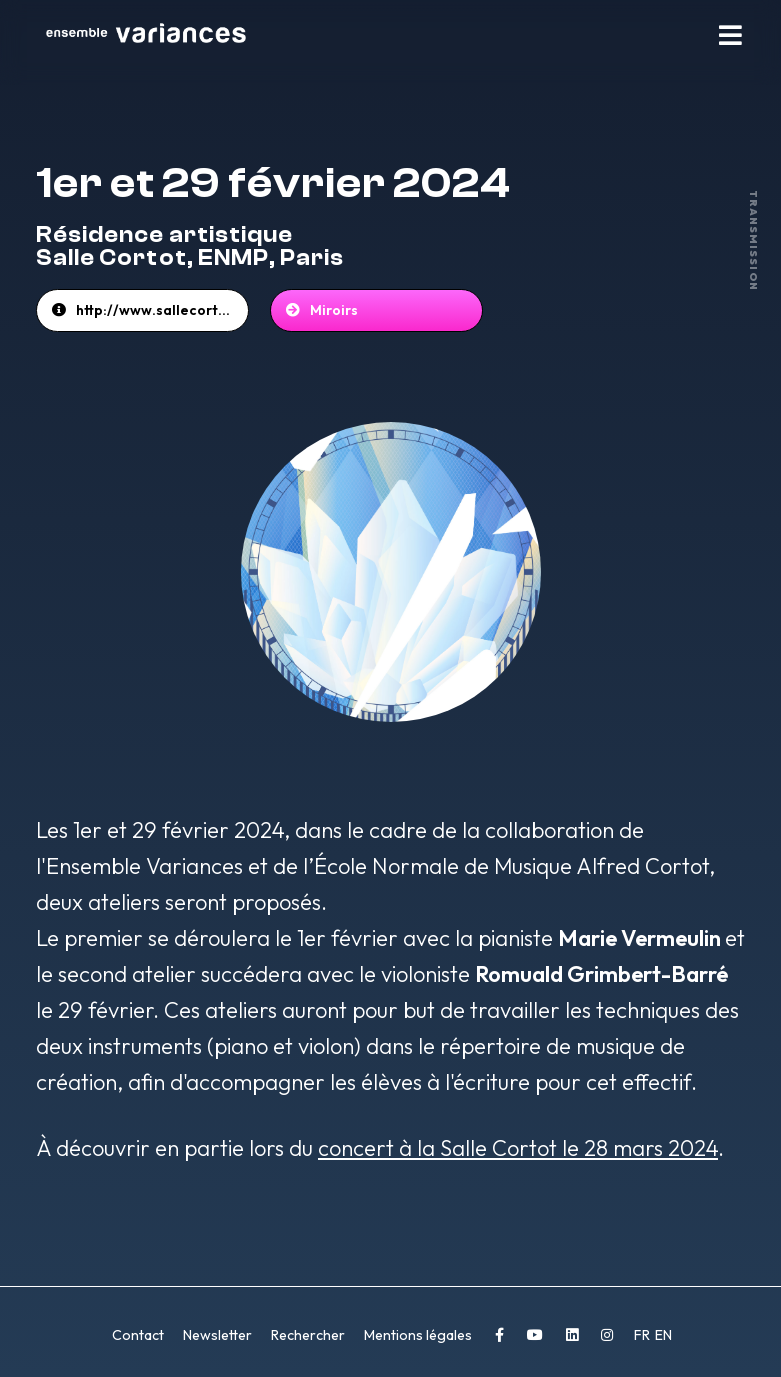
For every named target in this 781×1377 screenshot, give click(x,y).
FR (643, 1335)
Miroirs (334, 310)
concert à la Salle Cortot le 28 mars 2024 (518, 1148)
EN (663, 1335)
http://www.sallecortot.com (162, 310)
